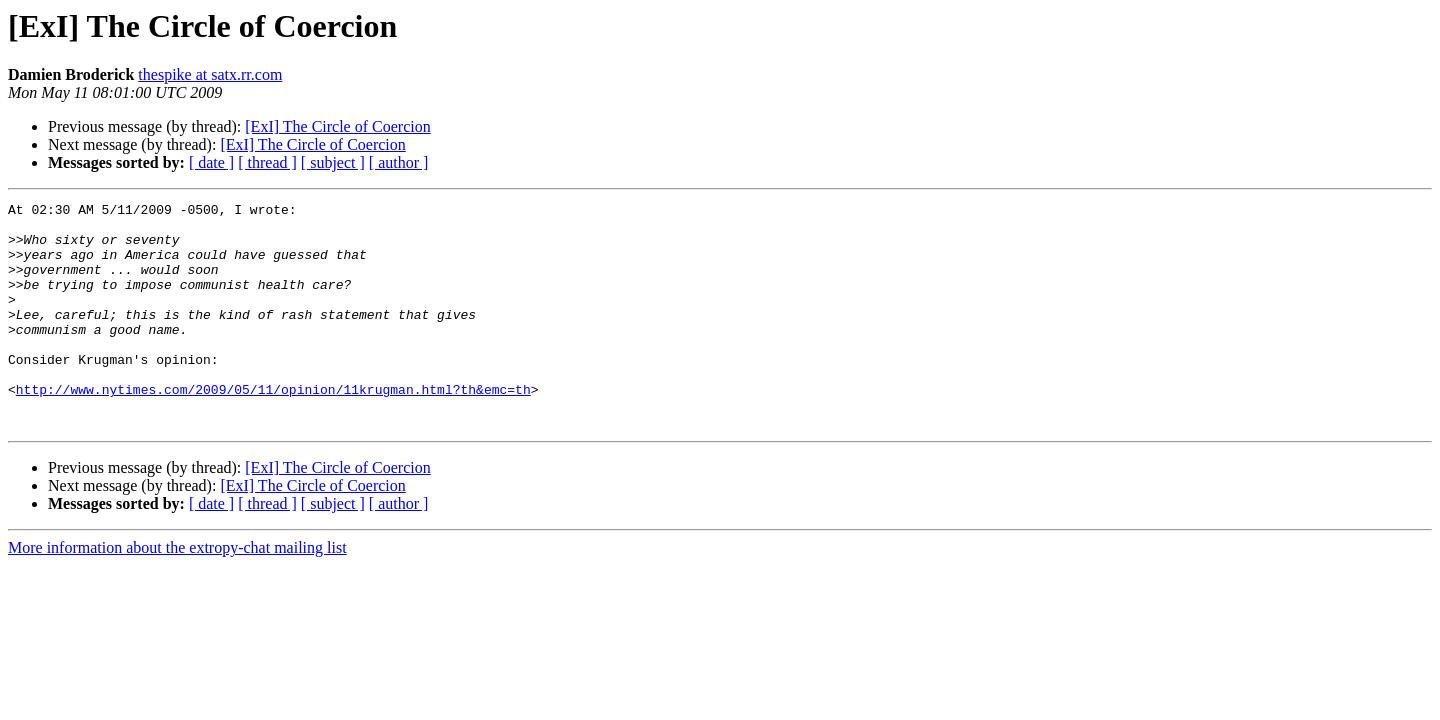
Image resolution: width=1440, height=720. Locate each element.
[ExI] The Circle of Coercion (337, 126)
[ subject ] (333, 162)
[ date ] (211, 162)
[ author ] (399, 162)
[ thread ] (267, 162)
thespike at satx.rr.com (210, 74)
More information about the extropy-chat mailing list (177, 592)
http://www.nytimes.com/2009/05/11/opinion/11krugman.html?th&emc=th (273, 428)
